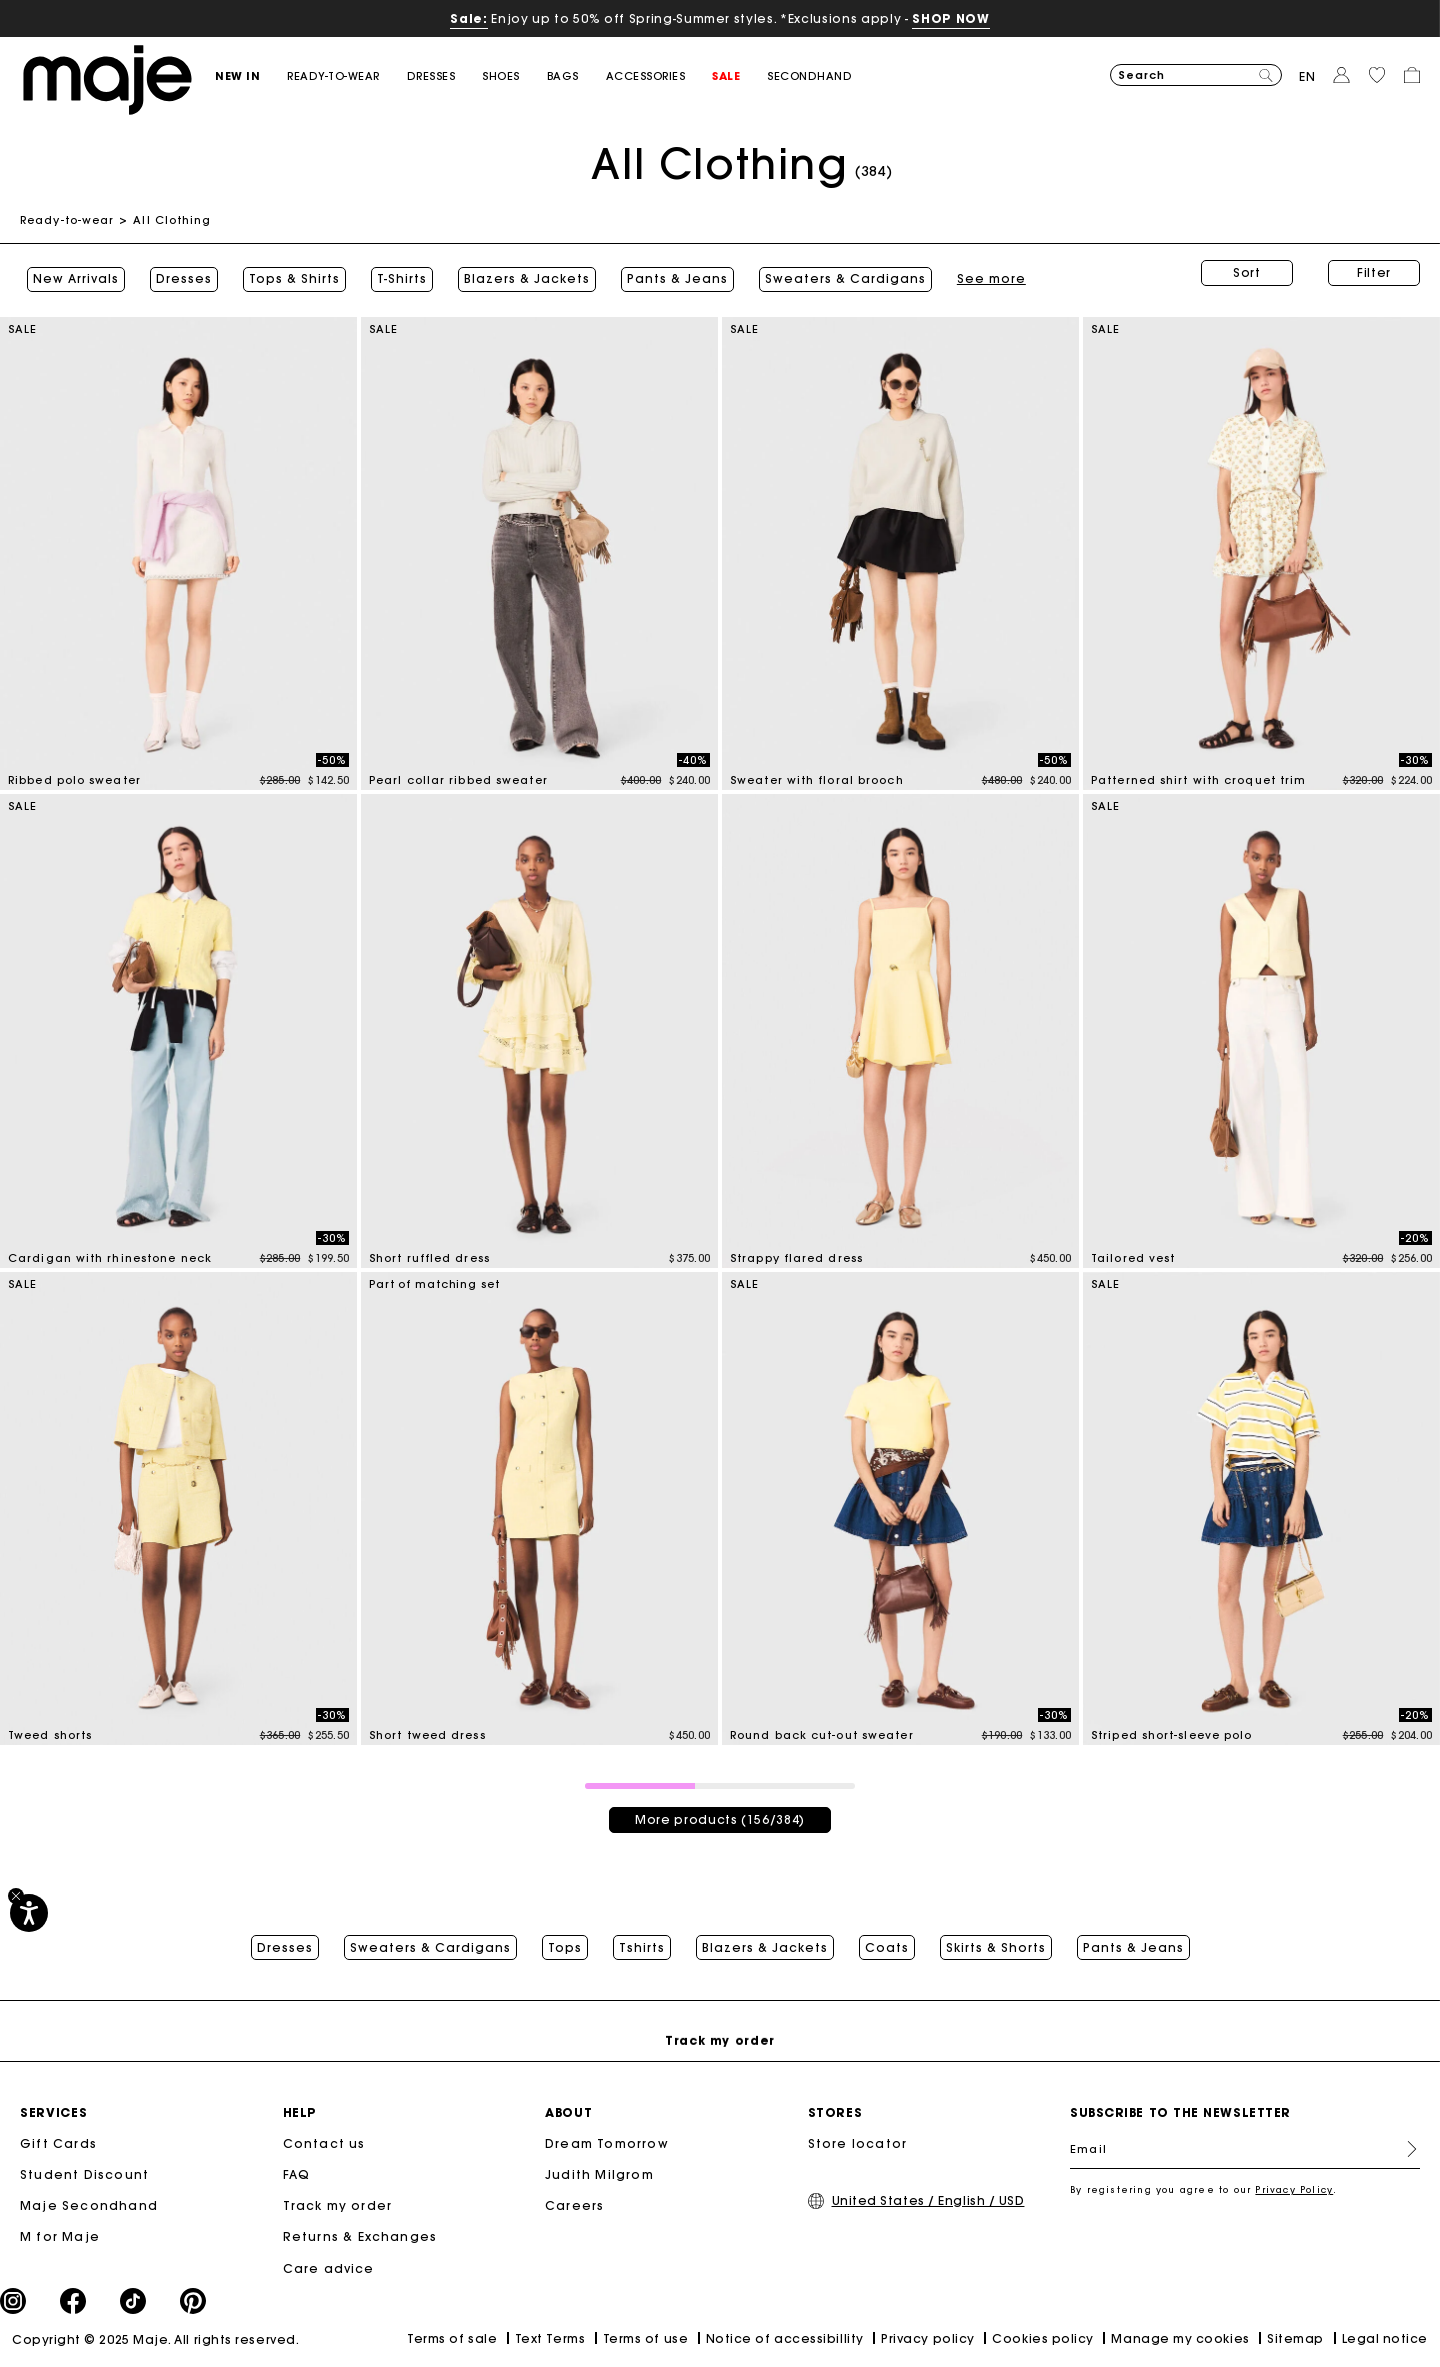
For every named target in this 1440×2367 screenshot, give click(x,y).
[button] (251, 76)
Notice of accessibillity (785, 2339)
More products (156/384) (720, 1807)
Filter (1374, 272)
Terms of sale (452, 2340)
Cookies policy (1043, 2339)
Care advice (329, 2269)
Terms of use (645, 2339)
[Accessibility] (29, 1913)
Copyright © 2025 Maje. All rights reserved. (155, 2340)
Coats (887, 1939)
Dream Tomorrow (607, 2145)
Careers (574, 2207)
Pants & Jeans (670, 273)
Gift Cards (58, 2145)
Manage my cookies (1180, 2339)
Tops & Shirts (287, 273)
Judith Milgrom (599, 2176)
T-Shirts (395, 273)
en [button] (1307, 76)
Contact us (324, 2145)
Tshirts (642, 1939)
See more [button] (786, 273)
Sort (1247, 272)
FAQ (297, 2176)
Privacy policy (928, 2339)
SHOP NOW (950, 18)
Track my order (338, 2207)
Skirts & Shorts (996, 1939)
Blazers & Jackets (520, 273)
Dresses (177, 273)
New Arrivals (69, 273)
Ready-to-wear (67, 220)
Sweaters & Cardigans (430, 1939)
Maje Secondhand (89, 2207)
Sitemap (1295, 2339)
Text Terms (550, 2339)
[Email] (1245, 2151)
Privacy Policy (1294, 2191)
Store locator (858, 2145)
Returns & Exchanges (360, 2238)
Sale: (468, 18)
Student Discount (84, 2176)
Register (1404, 2151)
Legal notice (1385, 2339)
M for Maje (60, 2238)
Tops (565, 1939)
